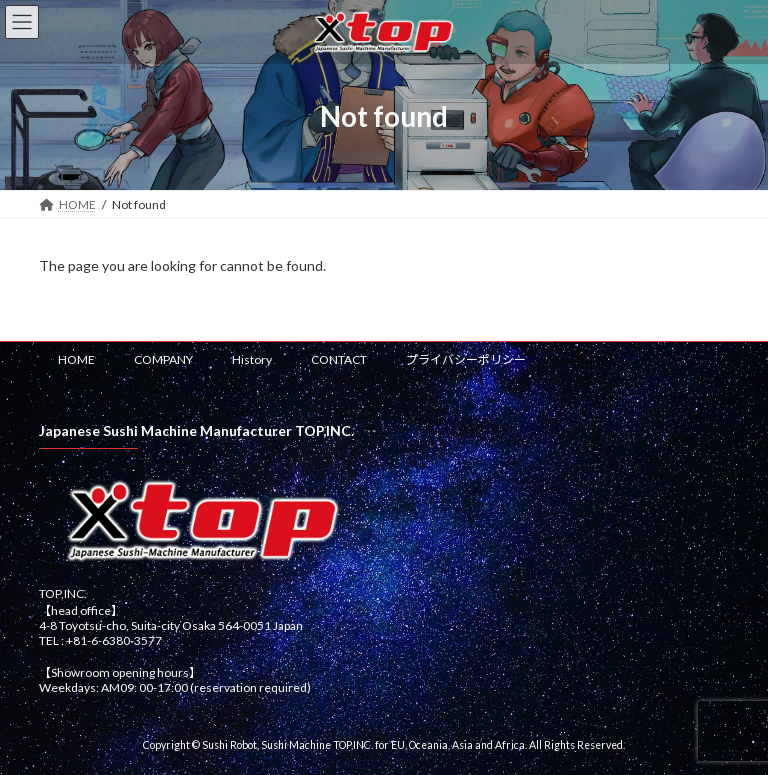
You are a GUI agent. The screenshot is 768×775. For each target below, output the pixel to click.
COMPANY (163, 359)
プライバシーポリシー (466, 359)
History (252, 359)
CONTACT (339, 359)
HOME (76, 359)
